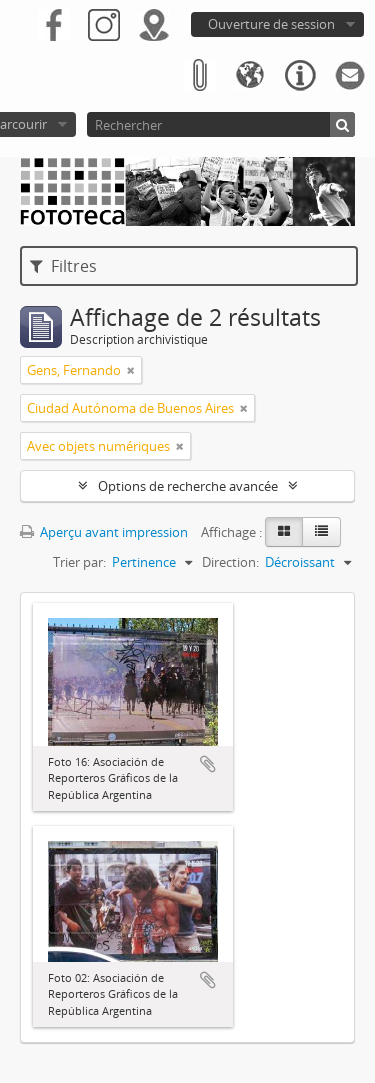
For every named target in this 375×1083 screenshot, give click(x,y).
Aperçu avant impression (104, 532)
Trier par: (79, 562)
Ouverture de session (271, 24)
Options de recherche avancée (188, 486)
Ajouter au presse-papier (208, 764)
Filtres (63, 266)
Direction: (230, 562)
